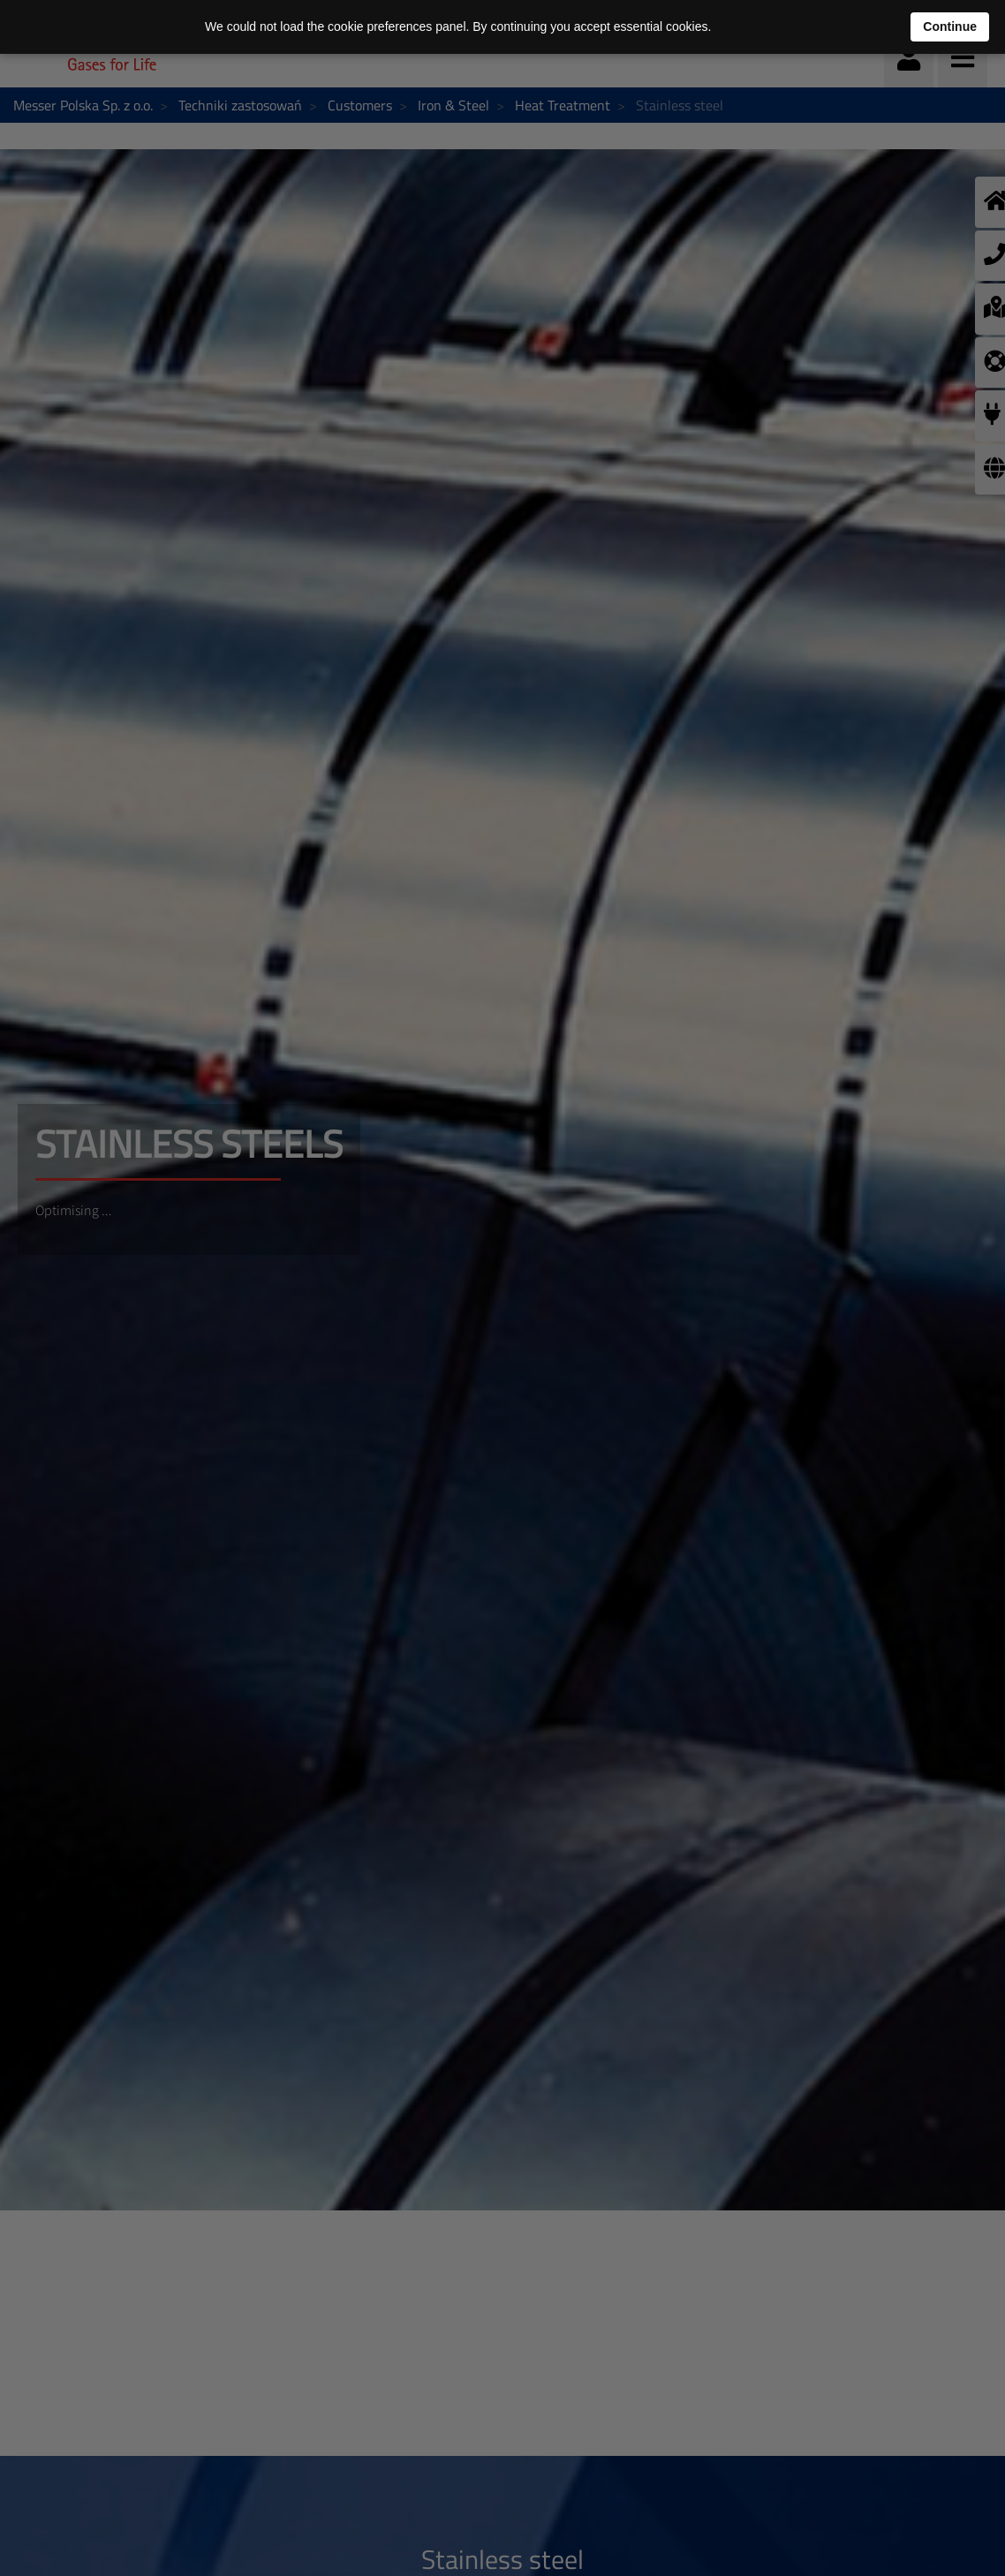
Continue (950, 26)
